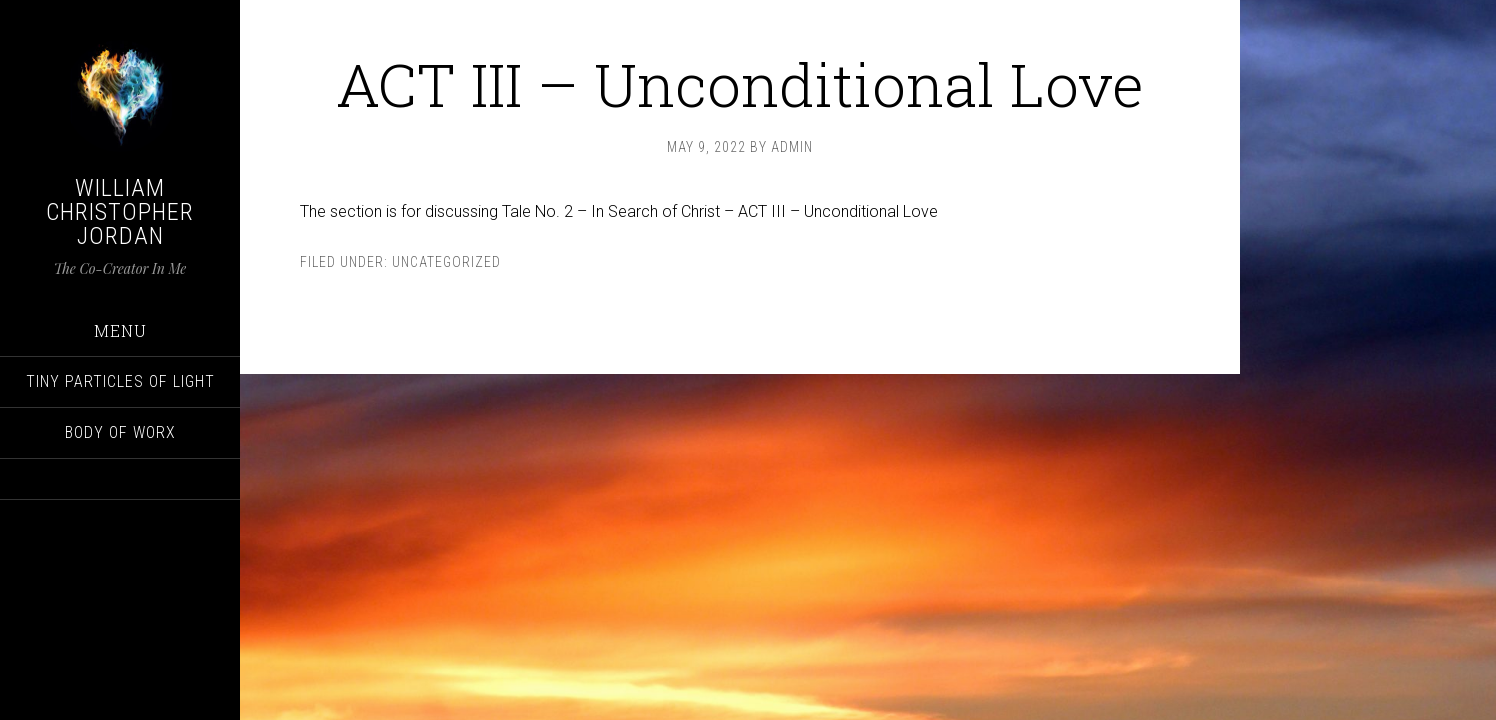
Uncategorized (446, 262)
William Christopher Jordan (120, 212)
